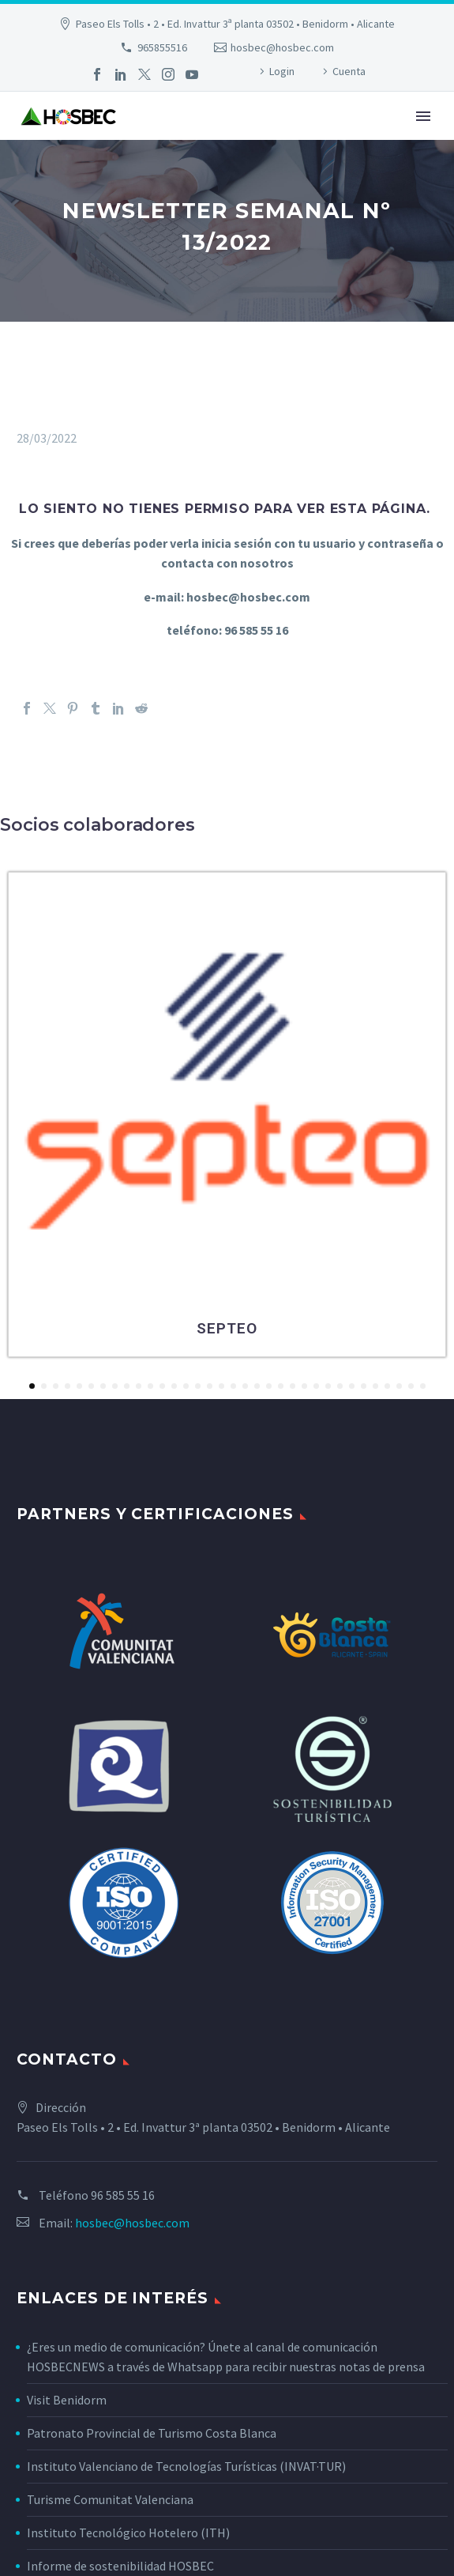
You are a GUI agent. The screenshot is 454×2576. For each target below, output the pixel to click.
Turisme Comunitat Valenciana (110, 2499)
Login (282, 71)
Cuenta (349, 71)
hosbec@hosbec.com (282, 47)
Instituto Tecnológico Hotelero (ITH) (128, 2532)
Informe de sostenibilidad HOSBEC (121, 2566)
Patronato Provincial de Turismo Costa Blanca (151, 2433)
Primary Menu (423, 116)
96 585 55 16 (123, 2195)
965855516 (162, 47)
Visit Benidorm (67, 2400)
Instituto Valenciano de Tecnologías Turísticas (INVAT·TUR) (186, 2466)
